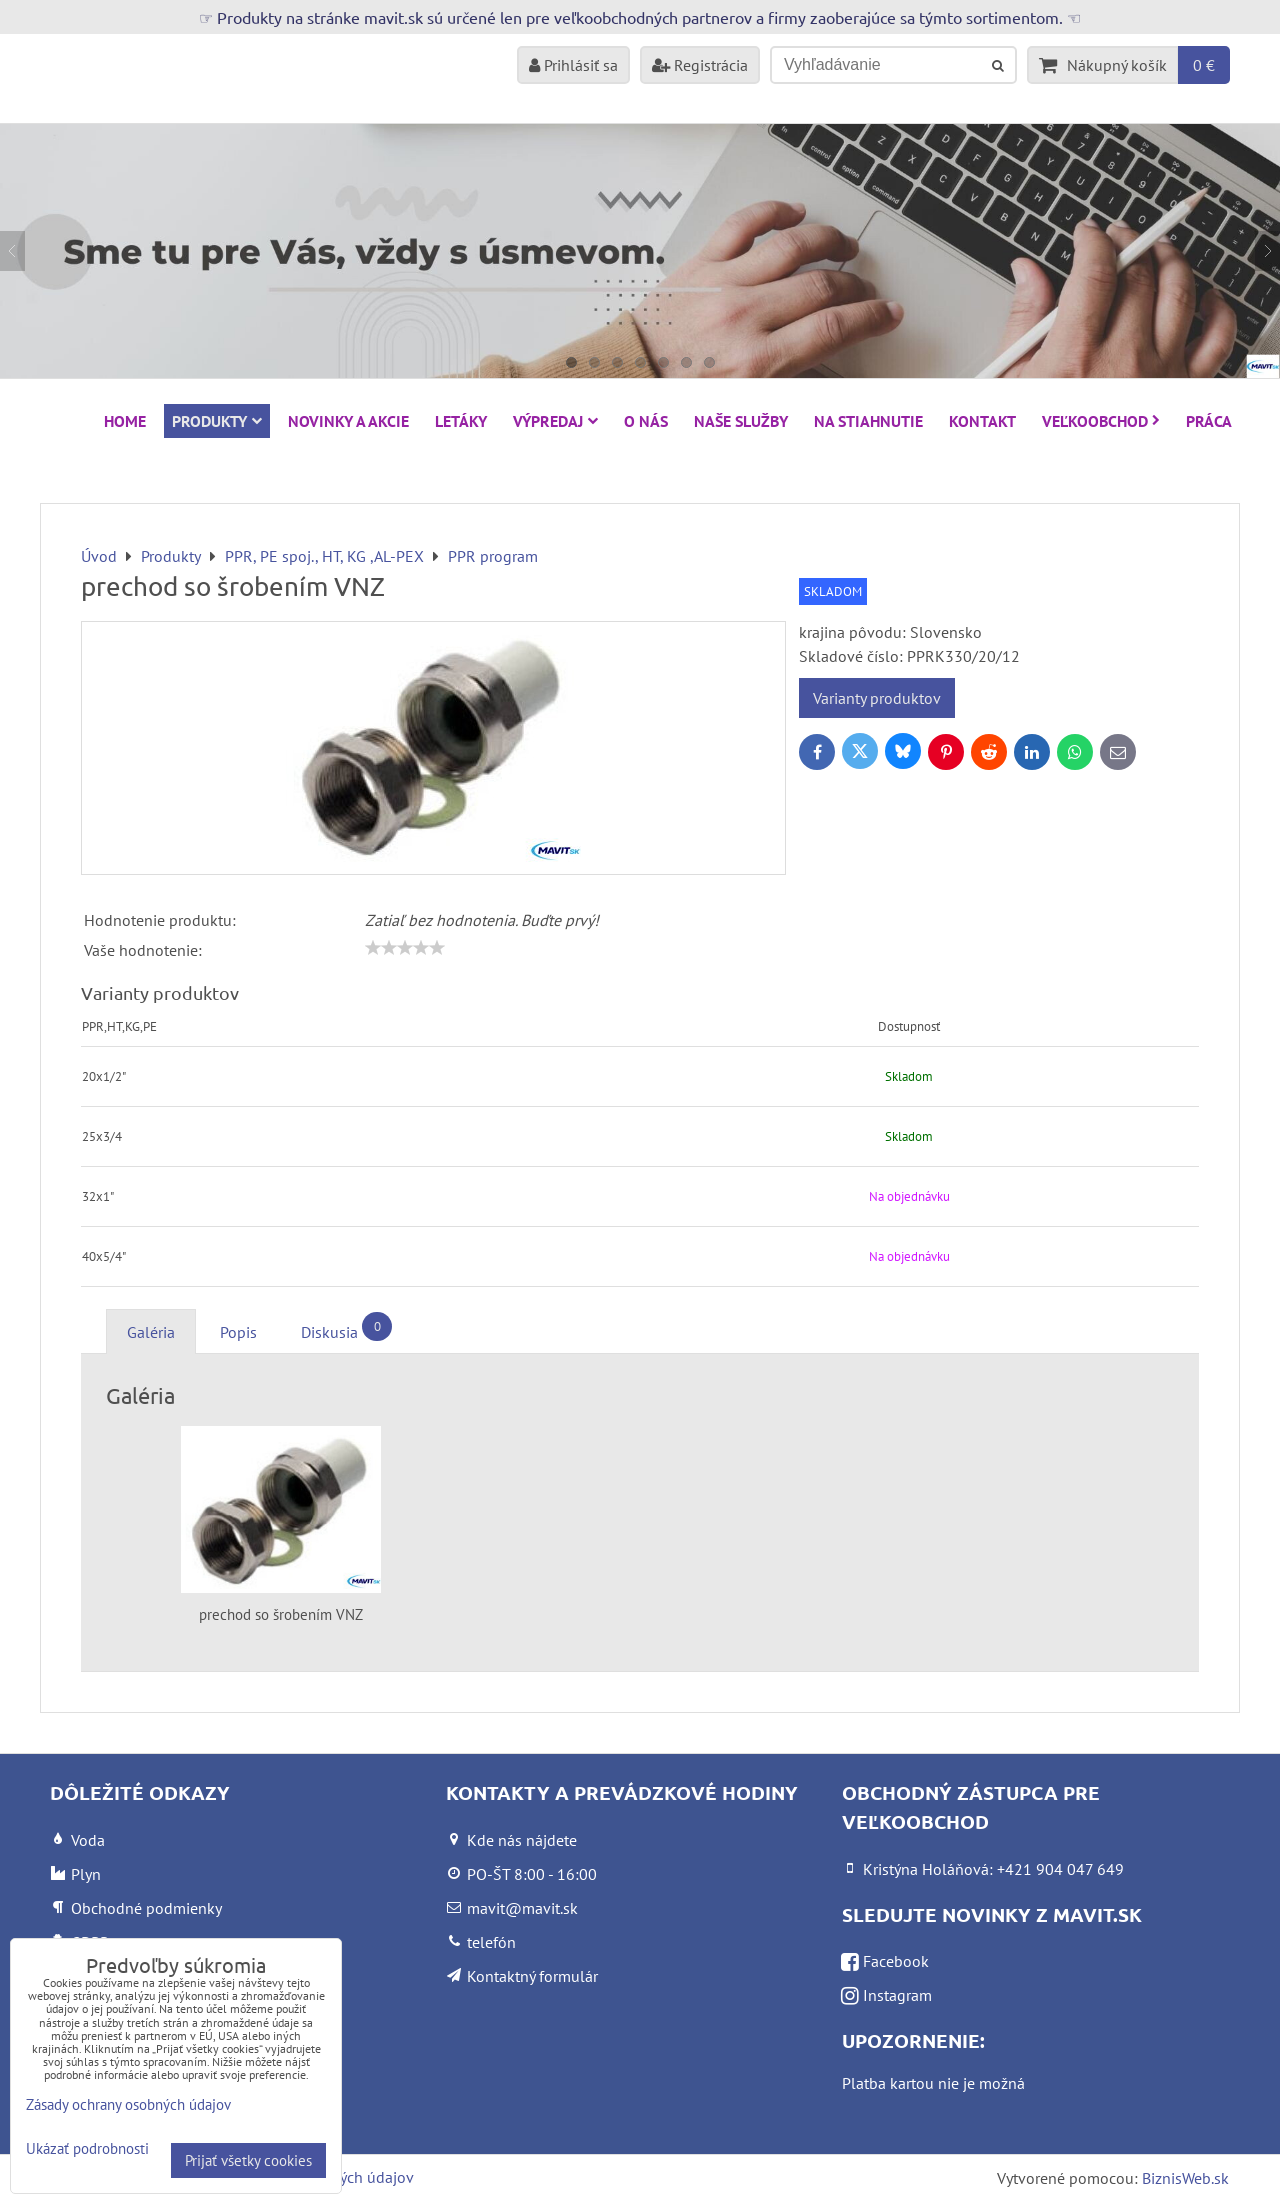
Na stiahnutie (868, 421)
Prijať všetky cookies (248, 2160)
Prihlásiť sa (573, 65)
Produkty (217, 421)
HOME (125, 421)
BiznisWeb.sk (1185, 2178)
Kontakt (982, 421)
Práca (1209, 421)
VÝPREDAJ (555, 421)
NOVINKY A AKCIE (348, 421)
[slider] (405, 948)
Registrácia (700, 65)
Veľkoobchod (1101, 421)
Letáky (461, 421)
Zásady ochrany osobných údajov (128, 2104)
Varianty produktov (877, 698)
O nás (646, 421)
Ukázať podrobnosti (87, 2149)
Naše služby (741, 421)
